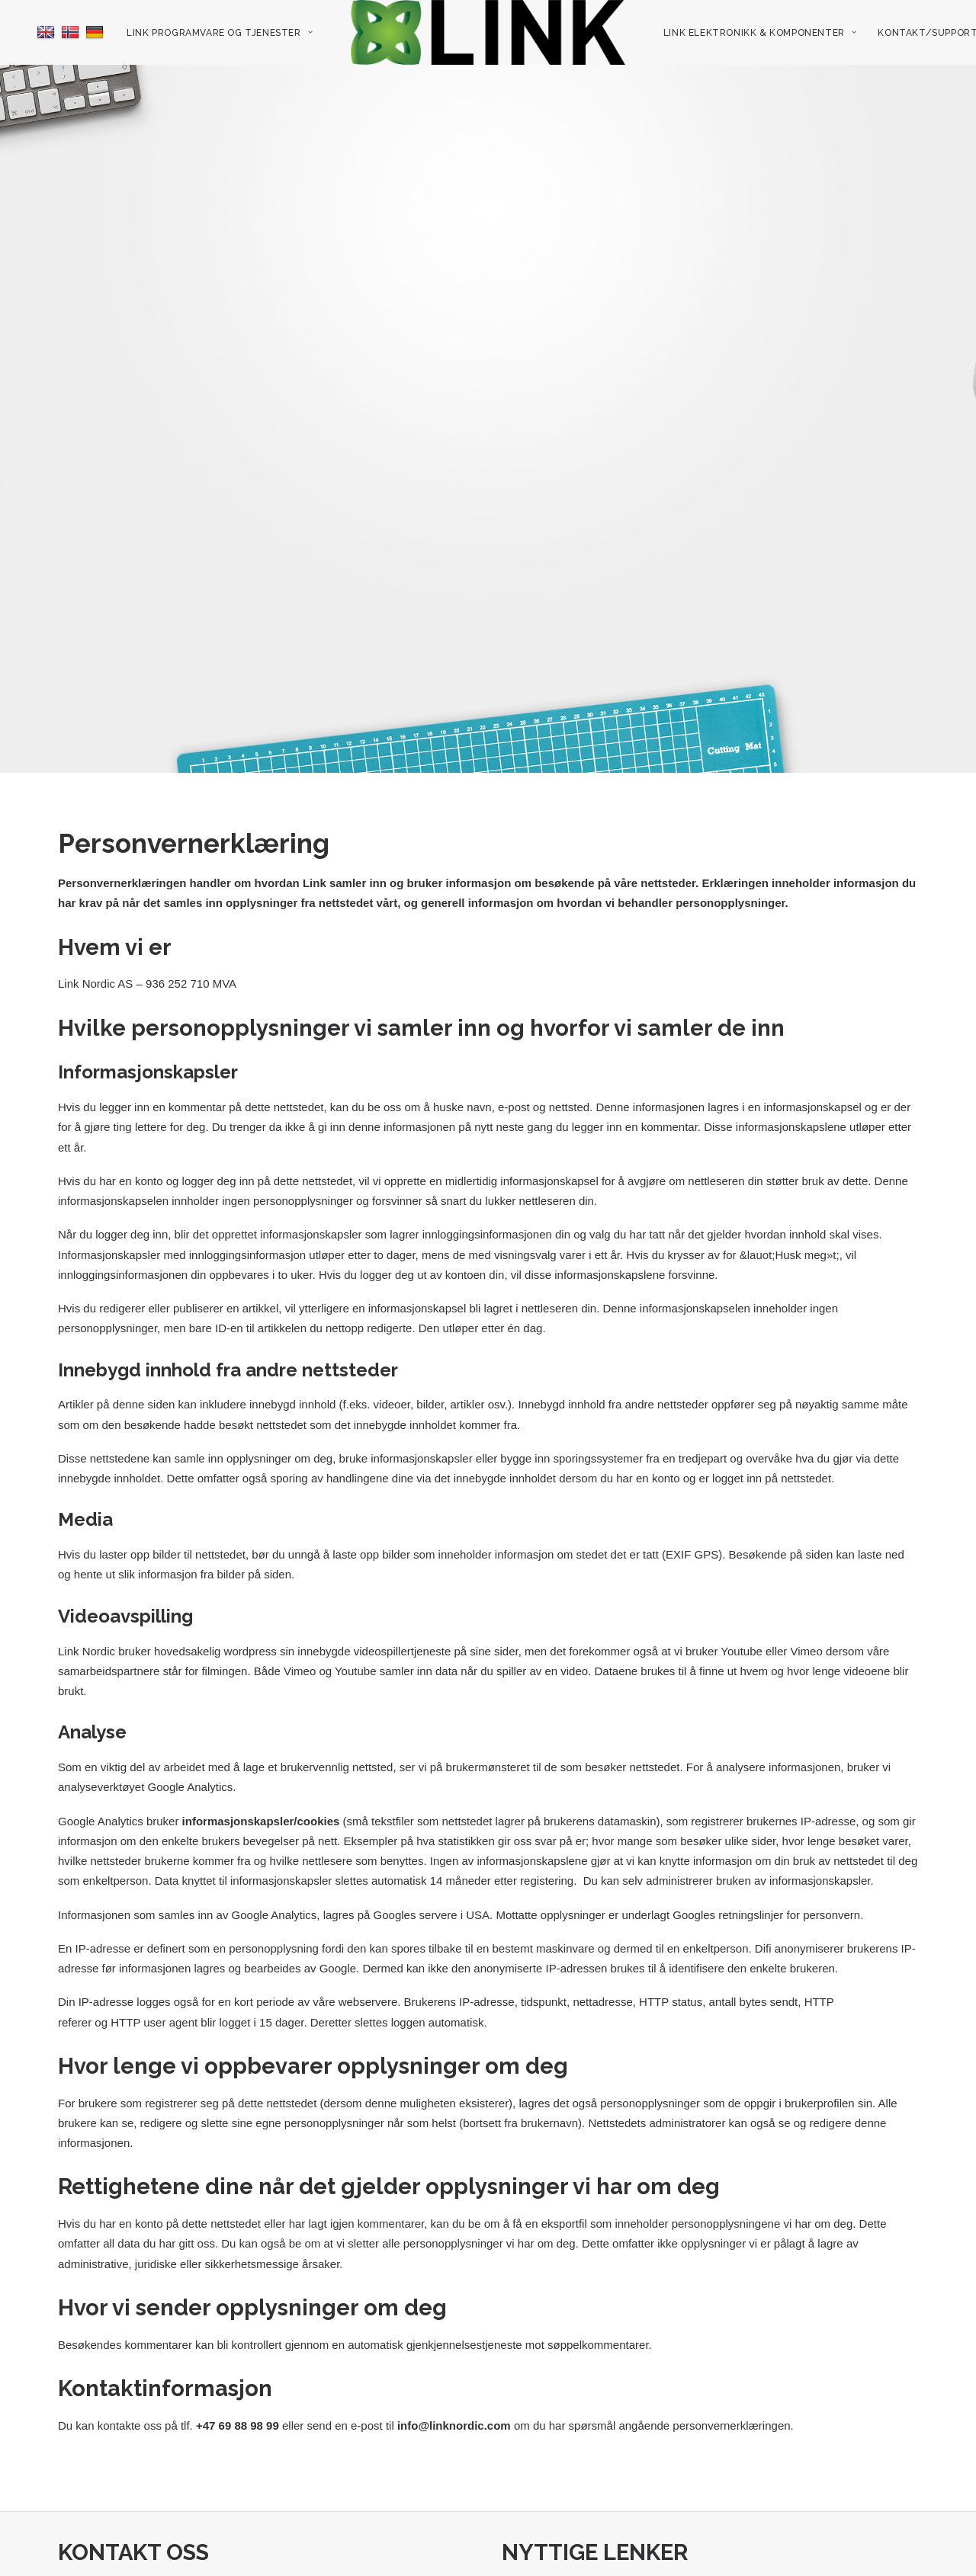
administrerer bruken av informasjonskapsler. (759, 1803)
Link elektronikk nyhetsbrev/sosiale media (615, 2566)
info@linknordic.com (454, 2348)
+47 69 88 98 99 (101, 2546)
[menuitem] (36, 32)
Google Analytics (190, 1709)
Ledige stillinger (544, 2526)
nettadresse (602, 1924)
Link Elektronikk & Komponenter (759, 32)
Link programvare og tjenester (220, 32)
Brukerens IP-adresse (459, 1924)
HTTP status (670, 1924)
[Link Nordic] (488, 32)
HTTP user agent (154, 1944)
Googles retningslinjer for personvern (766, 1837)
